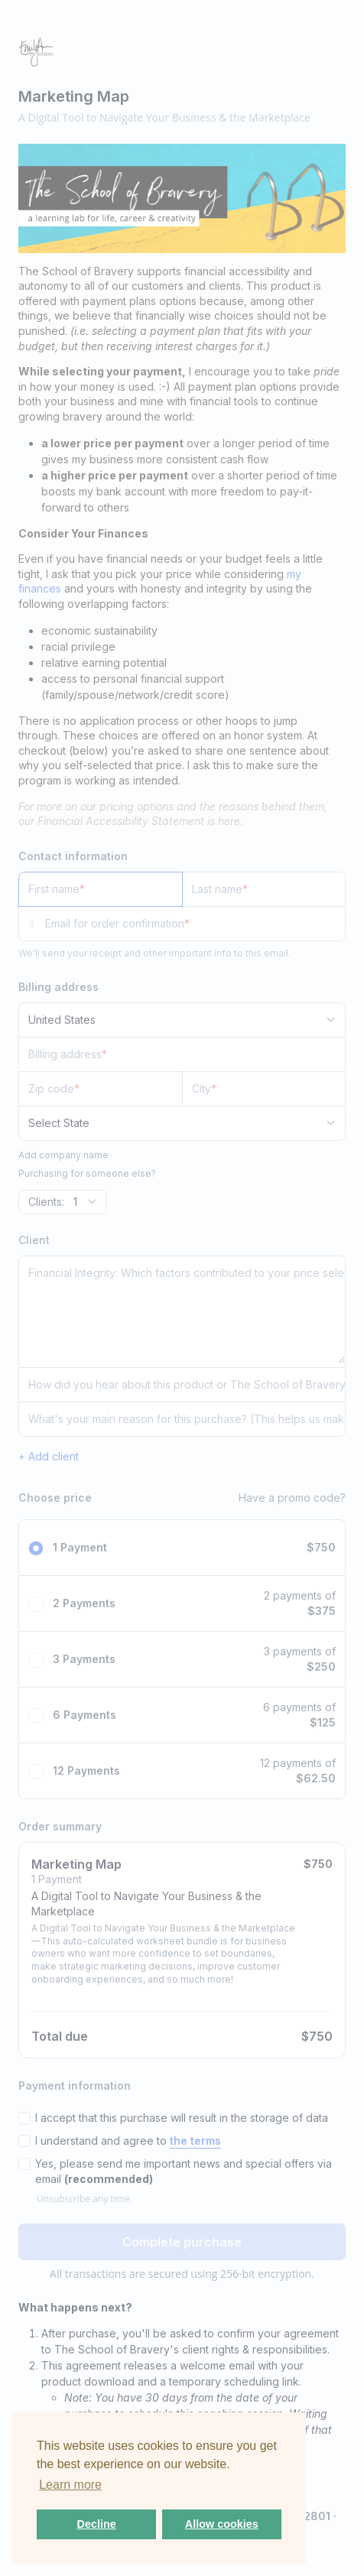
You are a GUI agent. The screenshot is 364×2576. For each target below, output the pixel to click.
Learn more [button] (70, 2484)
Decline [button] (96, 2524)
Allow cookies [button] (221, 2524)
